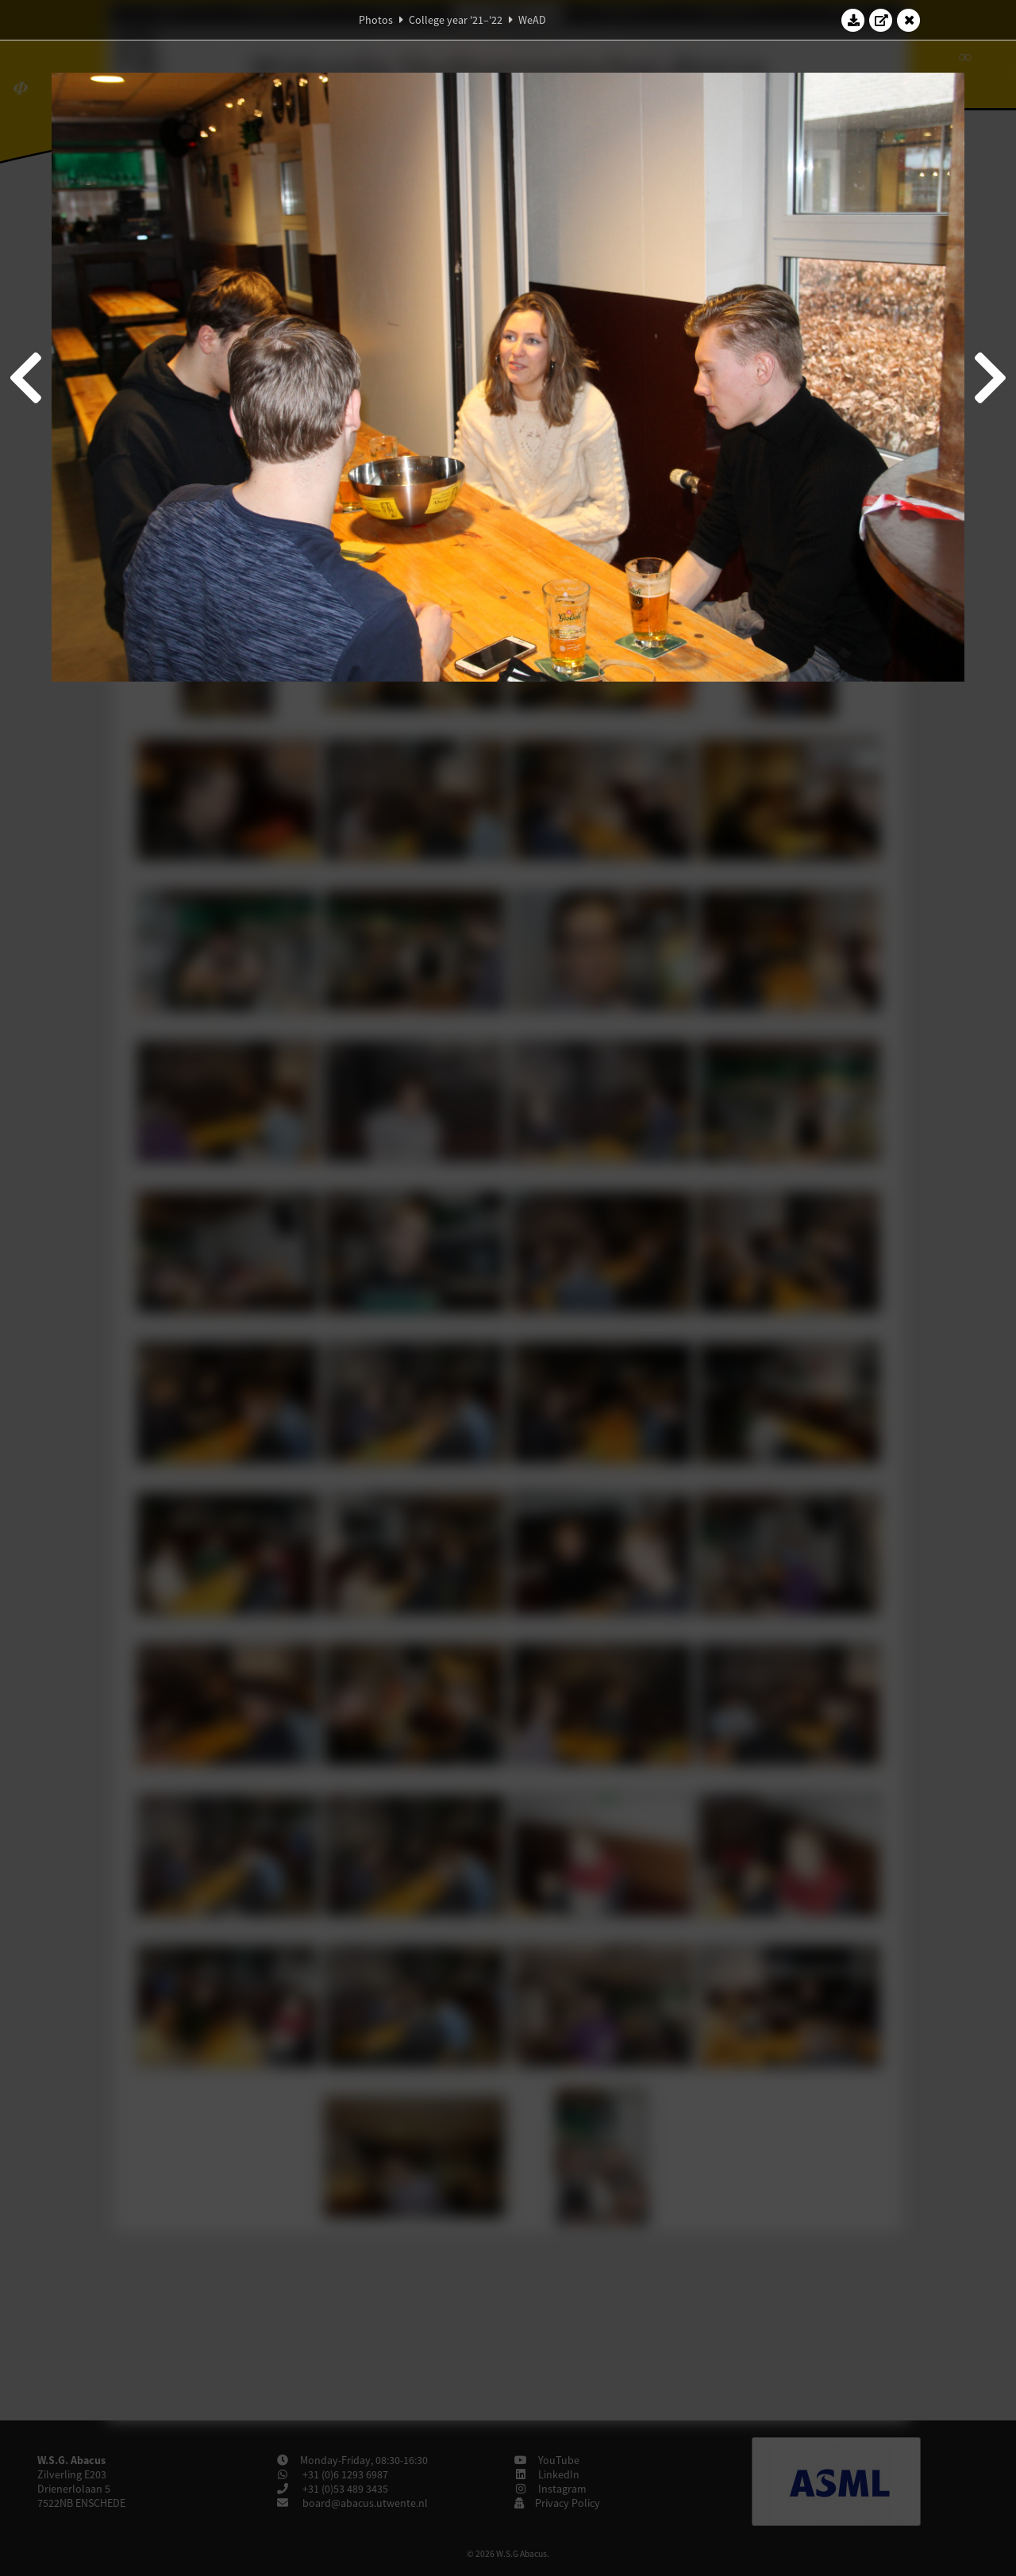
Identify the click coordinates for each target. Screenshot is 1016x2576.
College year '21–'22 (455, 20)
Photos (376, 20)
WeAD (532, 20)
